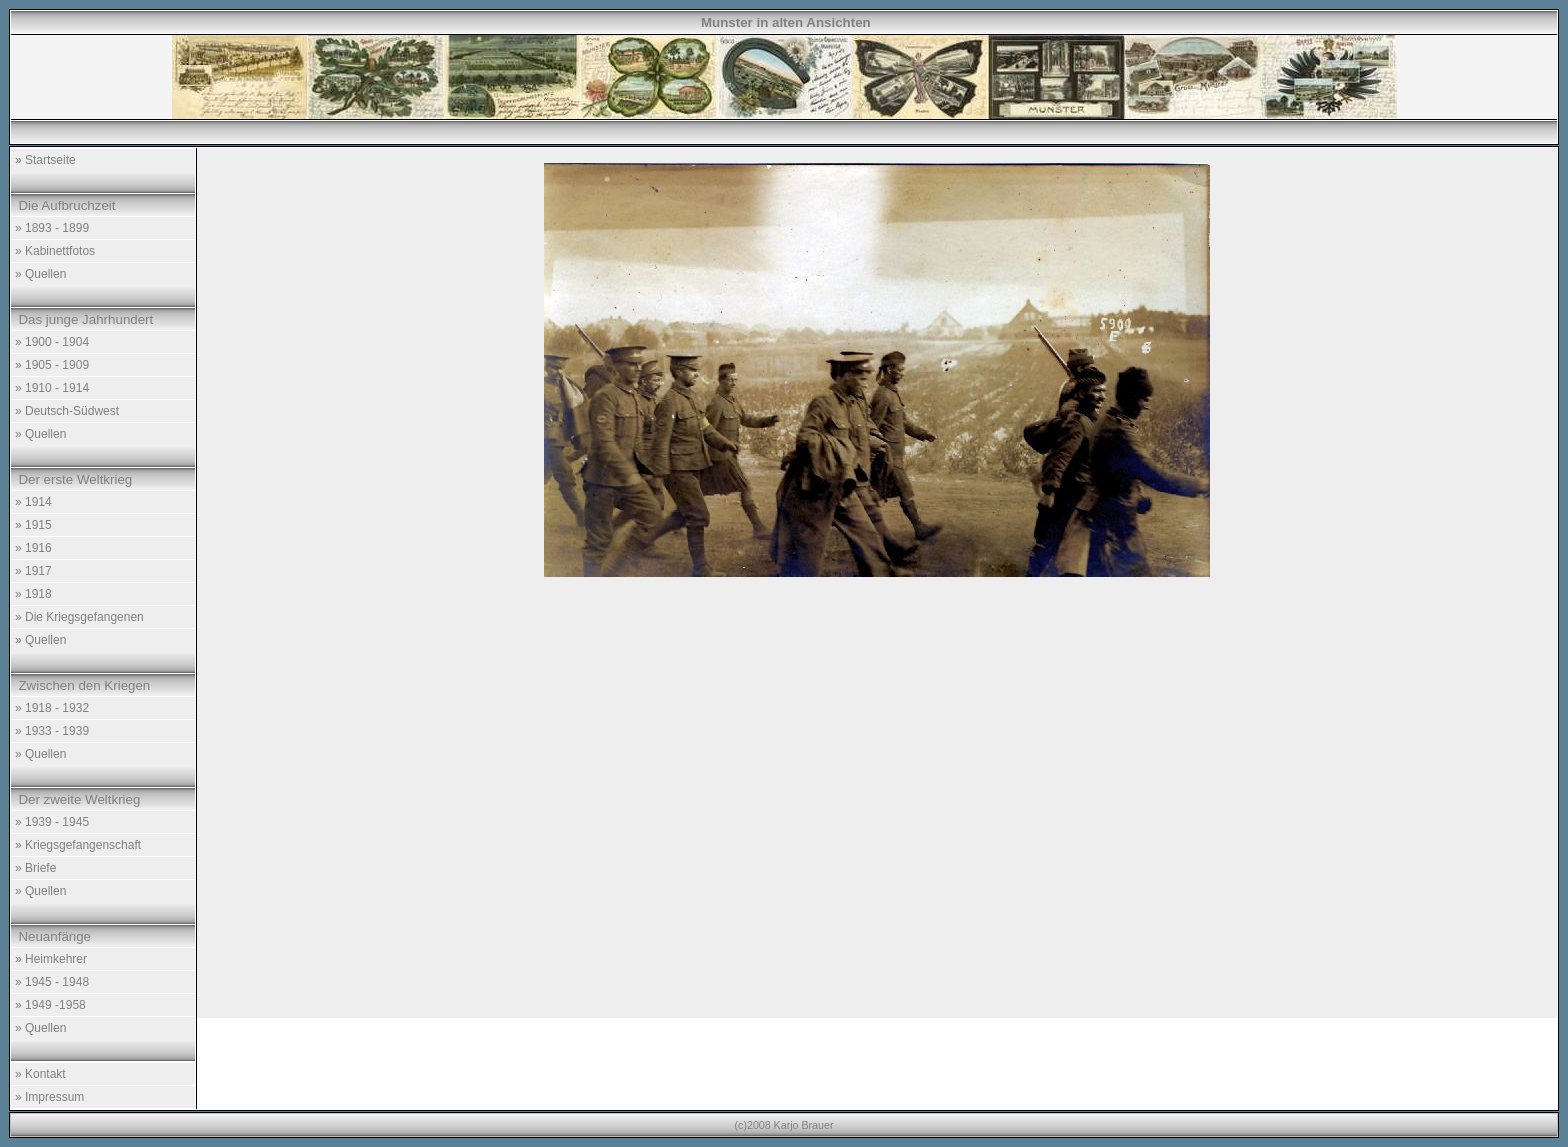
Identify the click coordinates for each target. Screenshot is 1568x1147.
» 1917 (33, 571)
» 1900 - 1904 (52, 342)
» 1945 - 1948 (52, 982)
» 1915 (33, 525)
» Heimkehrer (51, 959)
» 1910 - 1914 (52, 388)
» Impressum (49, 1097)
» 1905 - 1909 (52, 365)
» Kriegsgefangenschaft (78, 845)
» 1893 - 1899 (52, 228)
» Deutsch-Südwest (67, 411)
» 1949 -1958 (50, 1005)
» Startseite (45, 160)
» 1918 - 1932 (52, 708)
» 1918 (33, 594)
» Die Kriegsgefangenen (79, 617)
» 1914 (33, 502)
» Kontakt (40, 1074)
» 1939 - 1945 (52, 822)
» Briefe (35, 868)
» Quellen (40, 274)
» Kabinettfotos (55, 251)
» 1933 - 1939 (52, 731)
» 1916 (33, 548)
